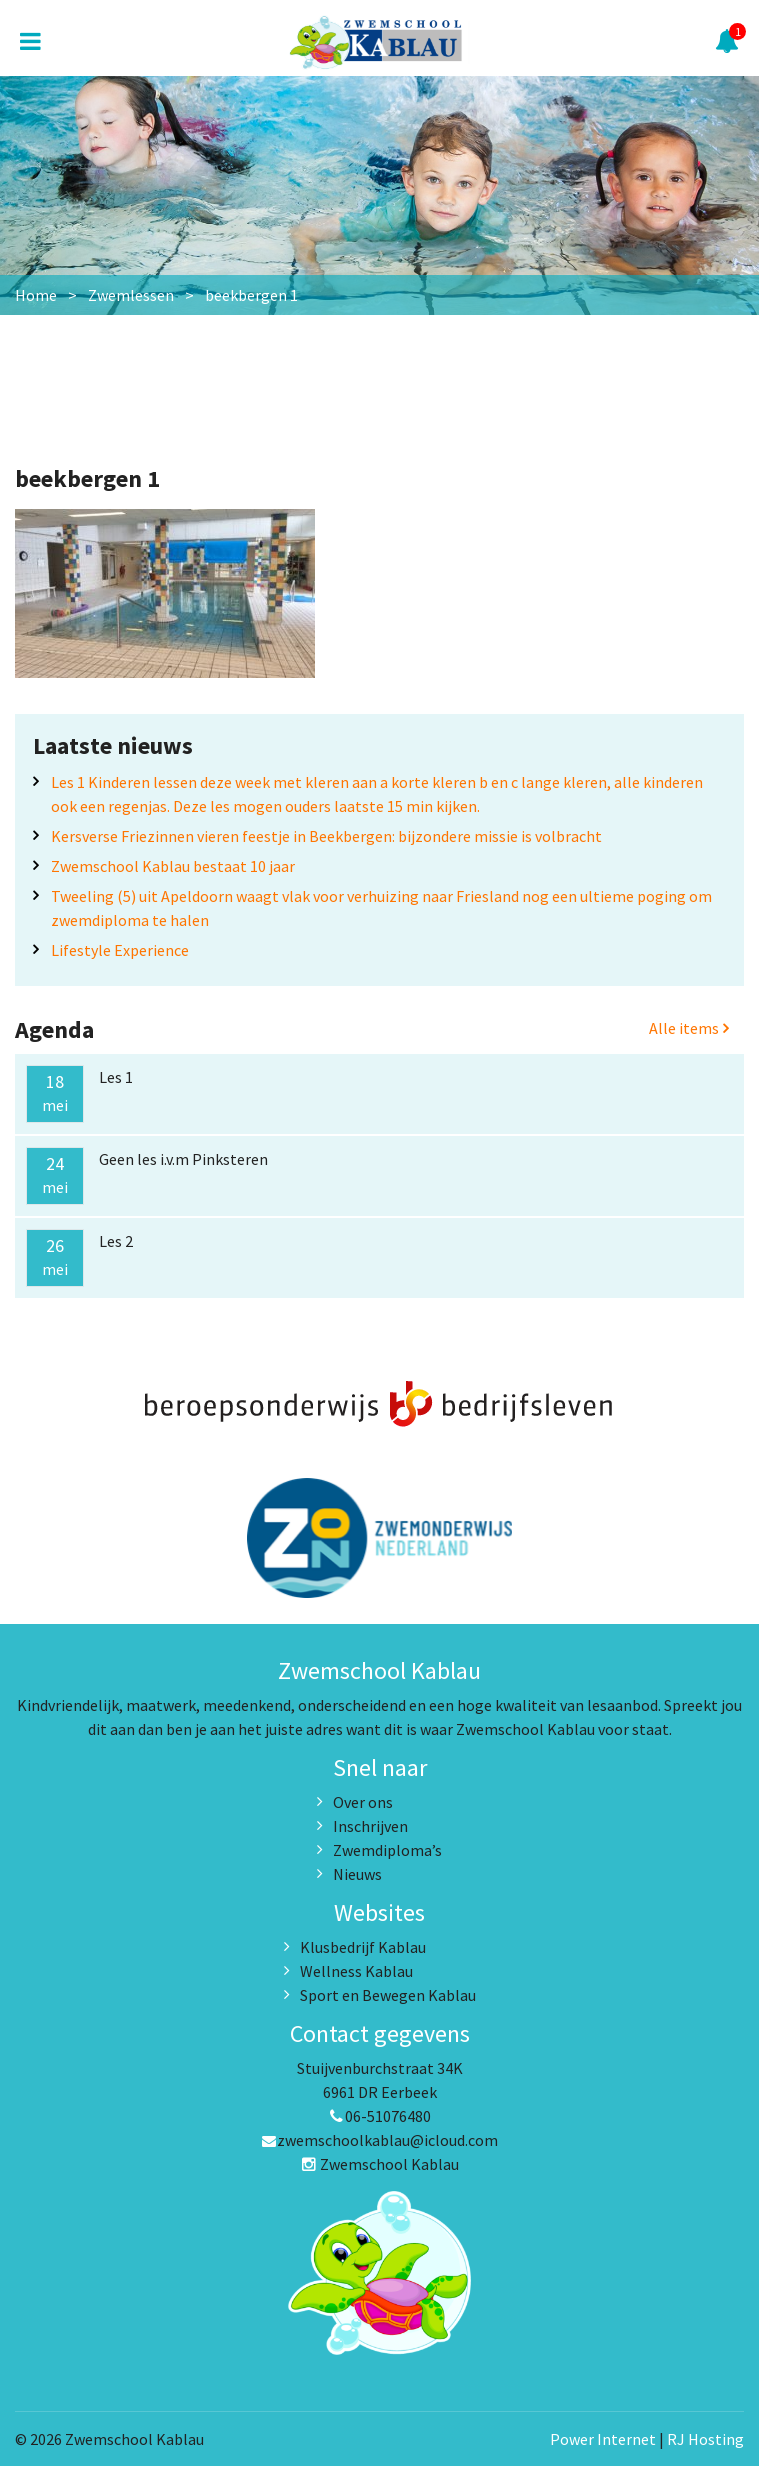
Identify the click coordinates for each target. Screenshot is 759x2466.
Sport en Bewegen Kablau (388, 1995)
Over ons (363, 1802)
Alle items (689, 1028)
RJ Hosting (705, 2439)
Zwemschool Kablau (380, 2164)
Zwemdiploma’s (387, 1850)
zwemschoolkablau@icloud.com (379, 2140)
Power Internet (603, 2439)
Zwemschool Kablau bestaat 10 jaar (173, 866)
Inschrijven (370, 1826)
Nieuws (357, 1874)
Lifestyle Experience (120, 950)
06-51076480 (380, 2116)
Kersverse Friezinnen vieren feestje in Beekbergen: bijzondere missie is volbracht (326, 836)
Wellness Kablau (356, 1971)
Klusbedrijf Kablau (363, 1947)
